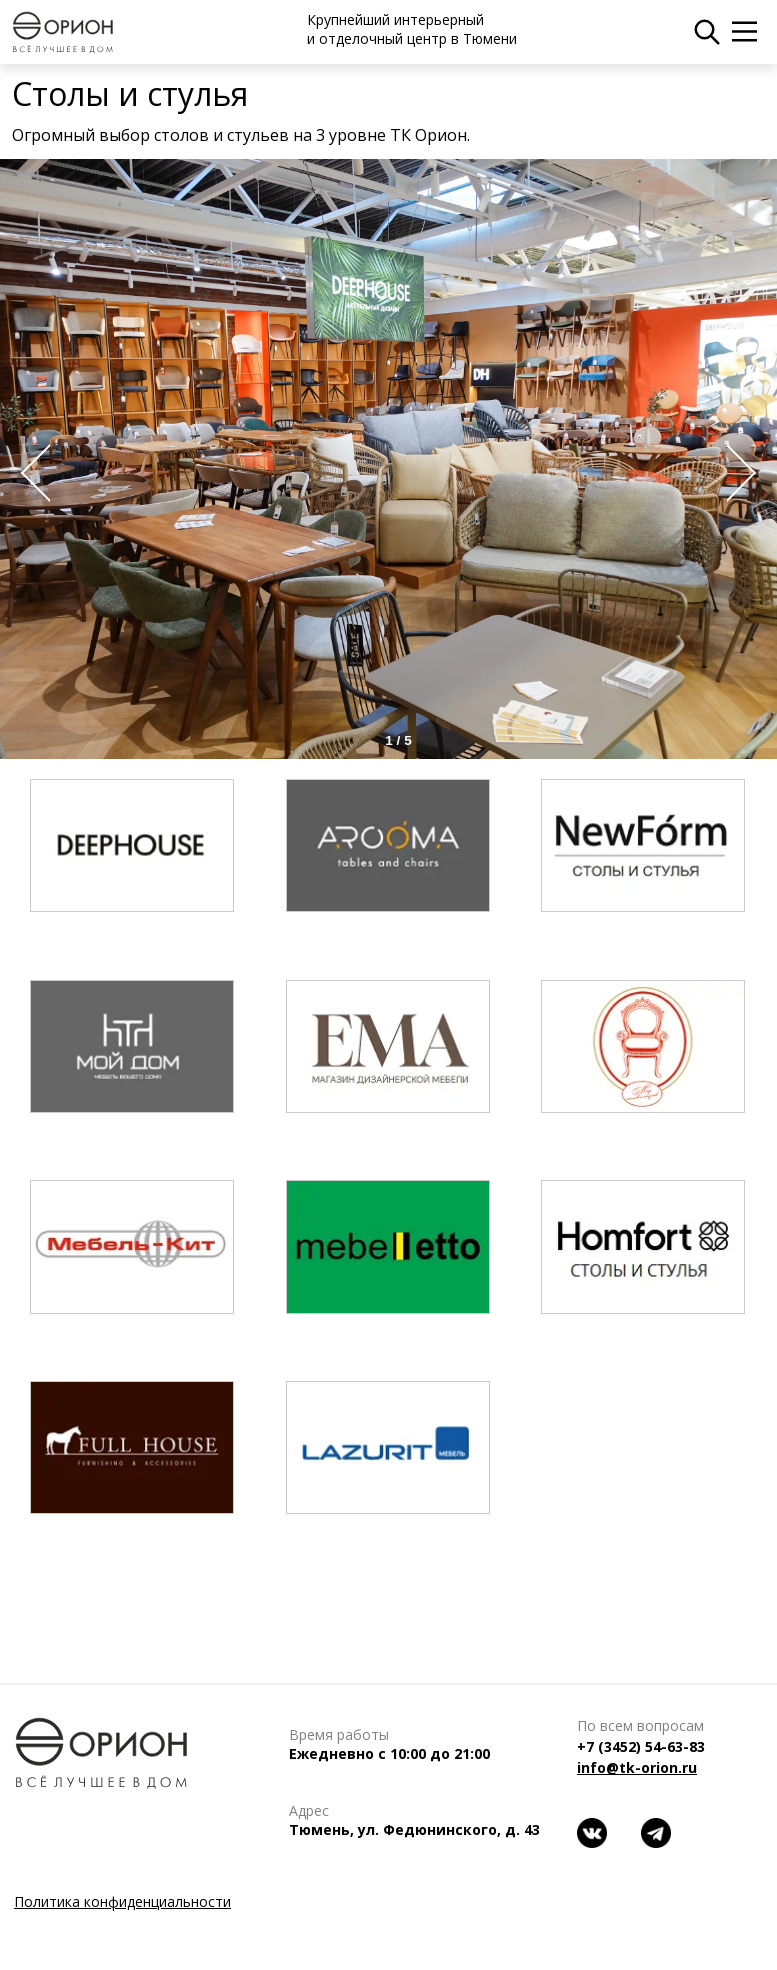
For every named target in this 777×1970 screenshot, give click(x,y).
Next (747, 473)
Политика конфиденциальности (122, 1901)
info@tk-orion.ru (637, 1767)
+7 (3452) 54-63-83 (641, 1746)
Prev (30, 473)
